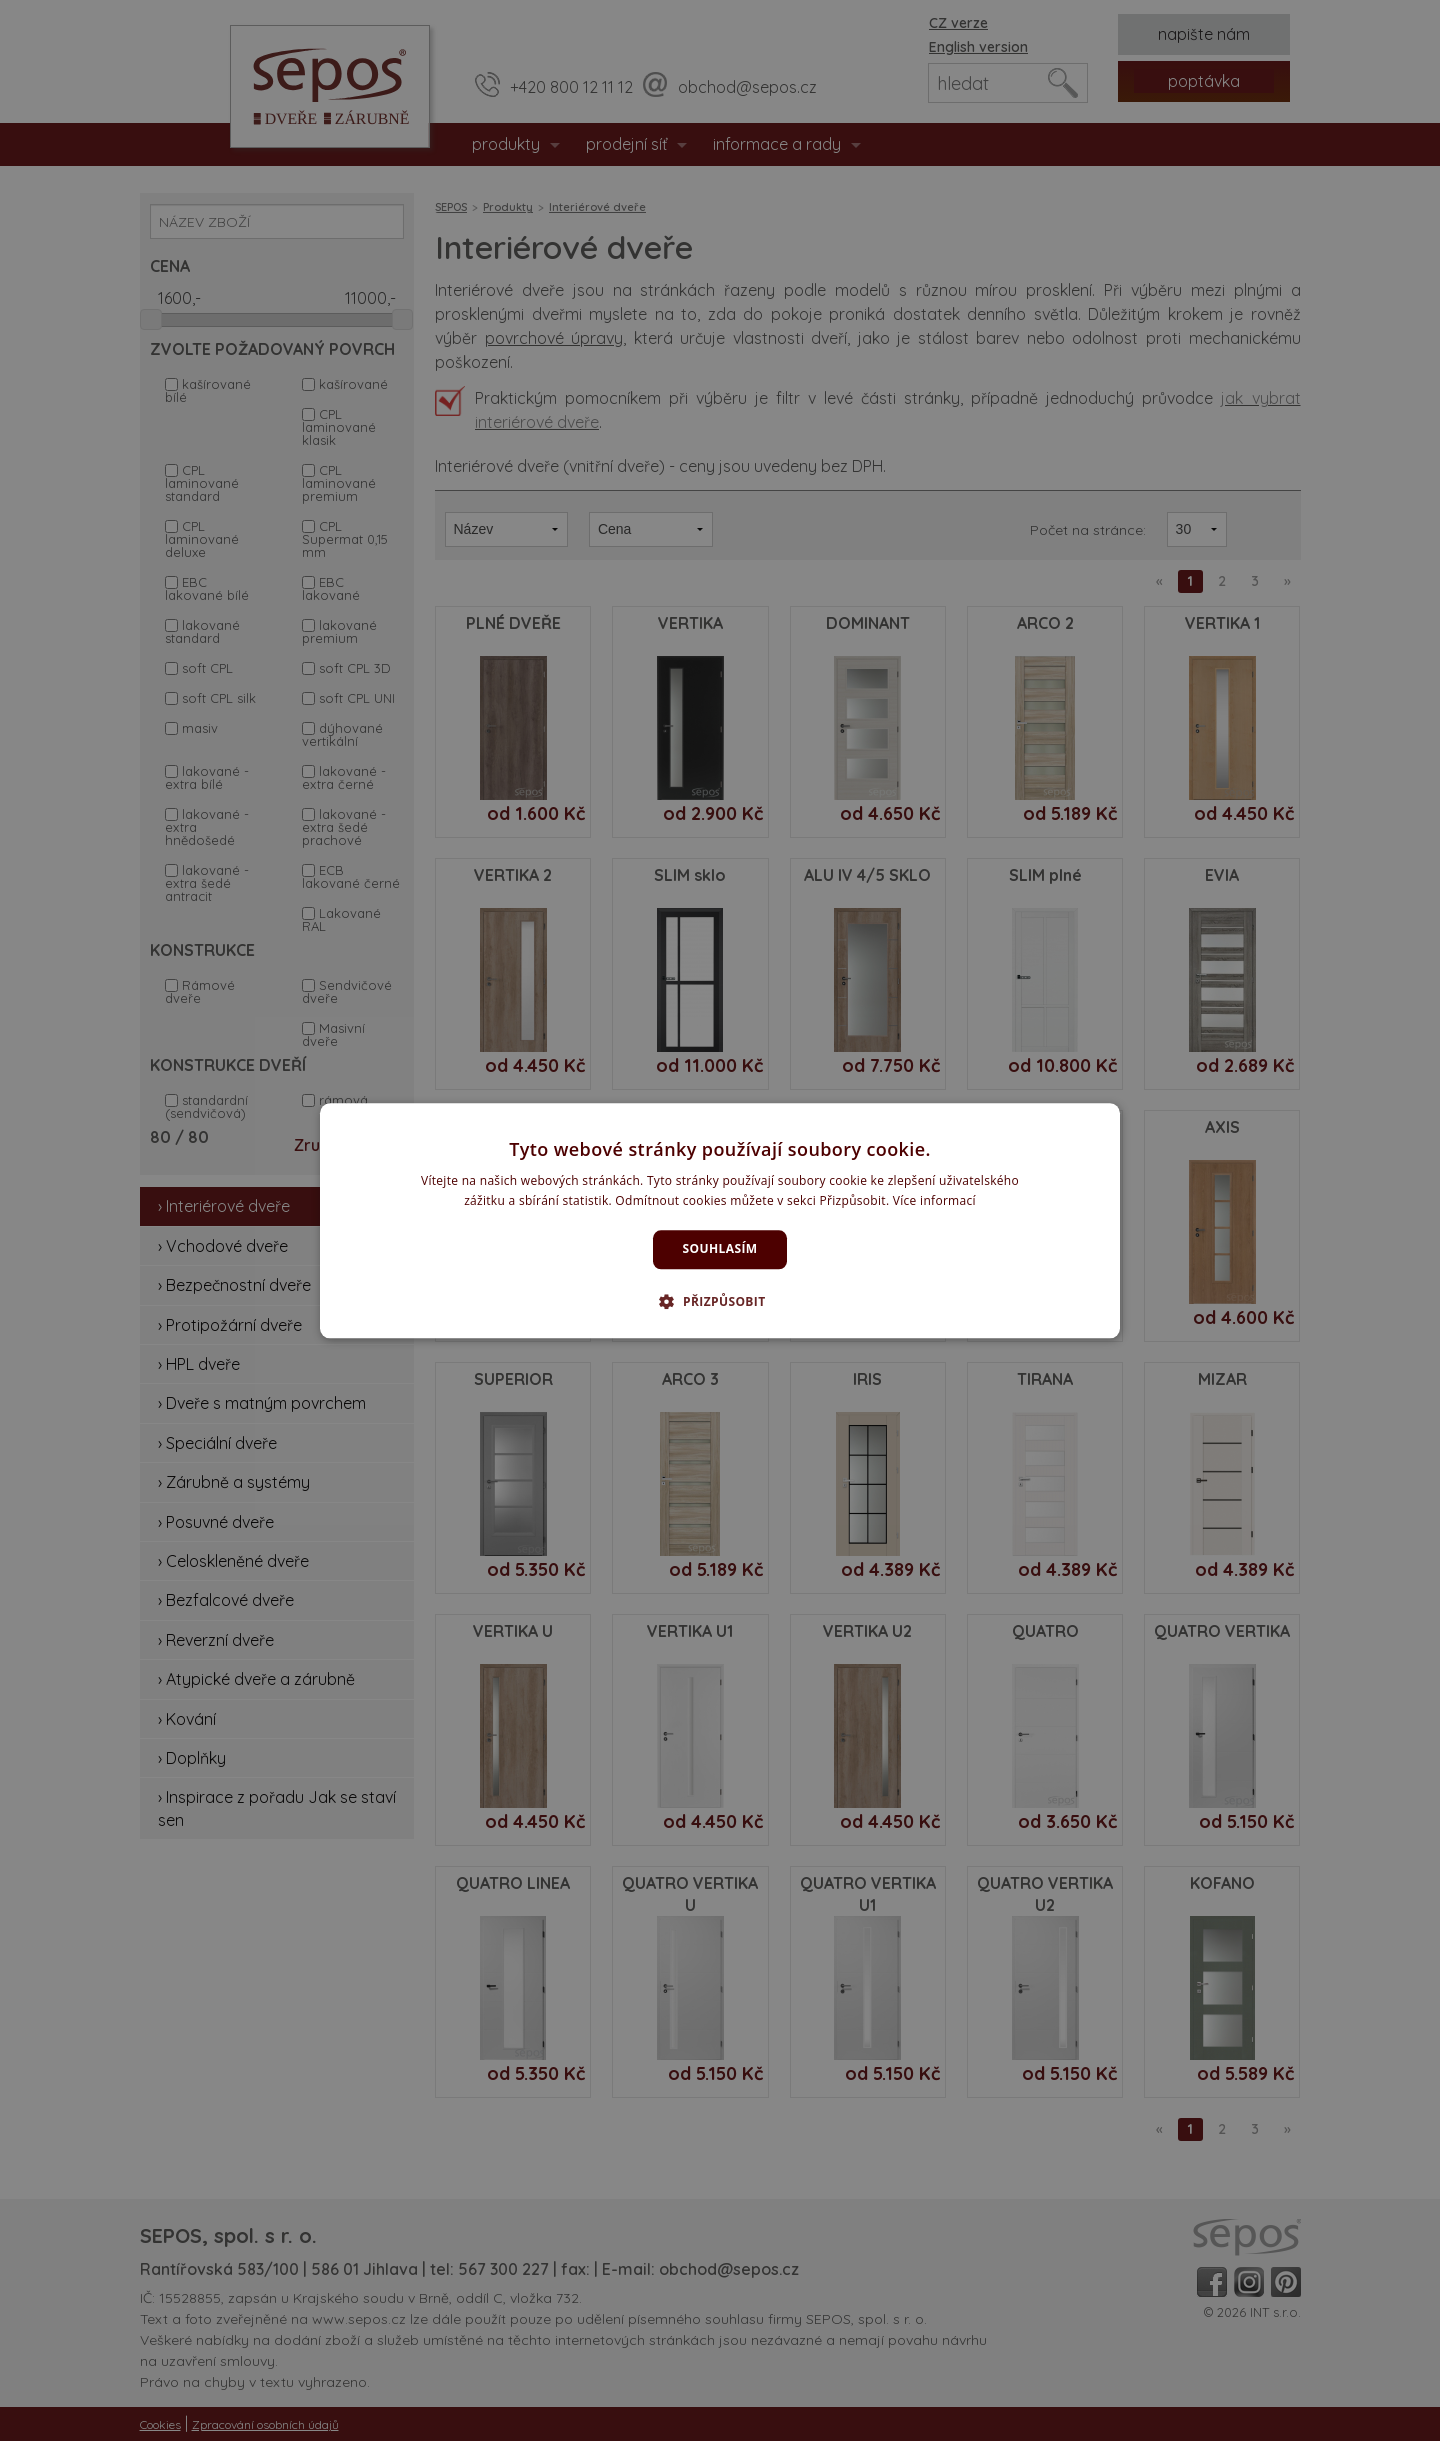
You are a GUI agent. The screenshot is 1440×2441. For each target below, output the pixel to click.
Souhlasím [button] (720, 1249)
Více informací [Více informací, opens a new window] (934, 1200)
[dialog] (720, 1220)
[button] (719, 1301)
